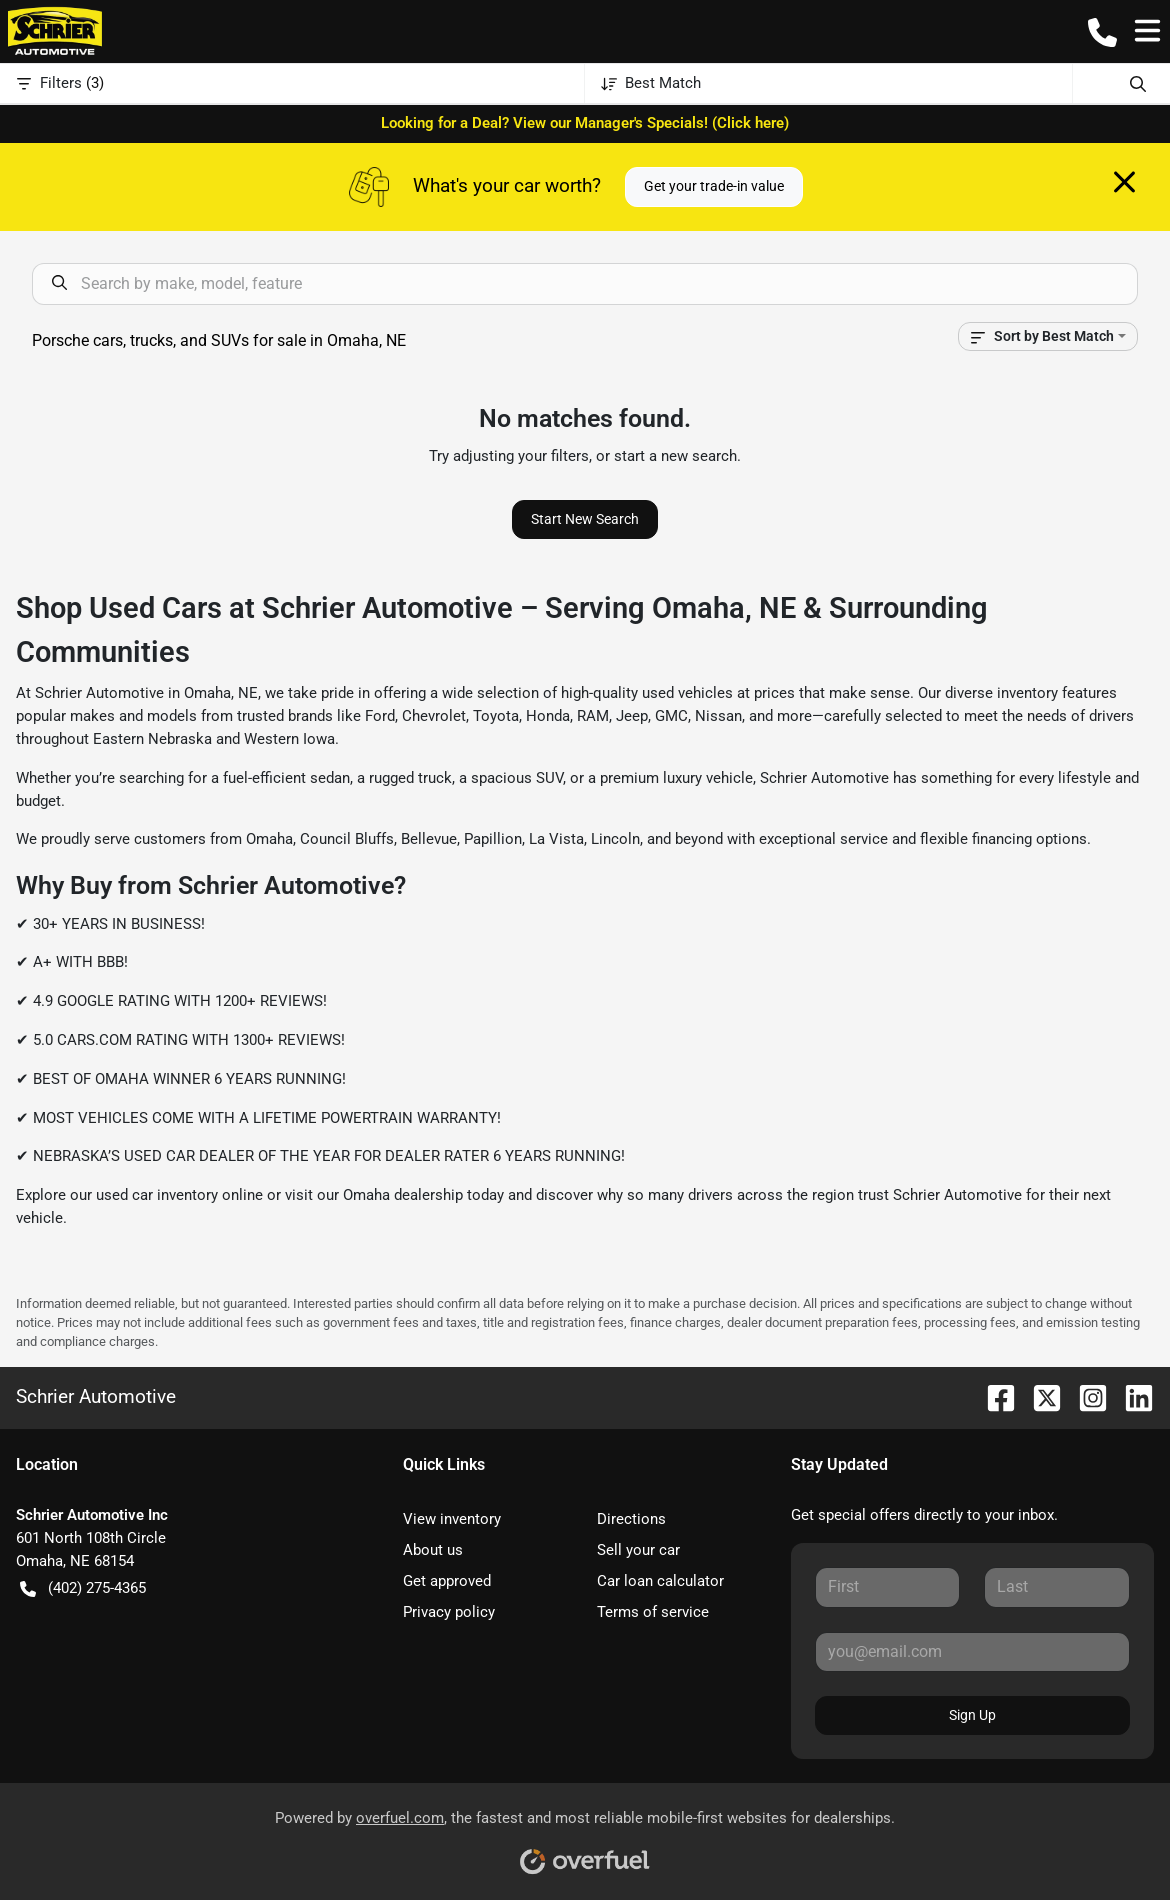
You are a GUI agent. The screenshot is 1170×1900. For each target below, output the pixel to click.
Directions (631, 1519)
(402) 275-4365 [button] (83, 1588)
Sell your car (638, 1550)
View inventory (452, 1519)
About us (433, 1550)
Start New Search (585, 519)
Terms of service (653, 1612)
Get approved (447, 1581)
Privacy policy (449, 1612)
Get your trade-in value (714, 186)
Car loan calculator (660, 1581)
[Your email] (972, 1652)
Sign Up (972, 1715)
